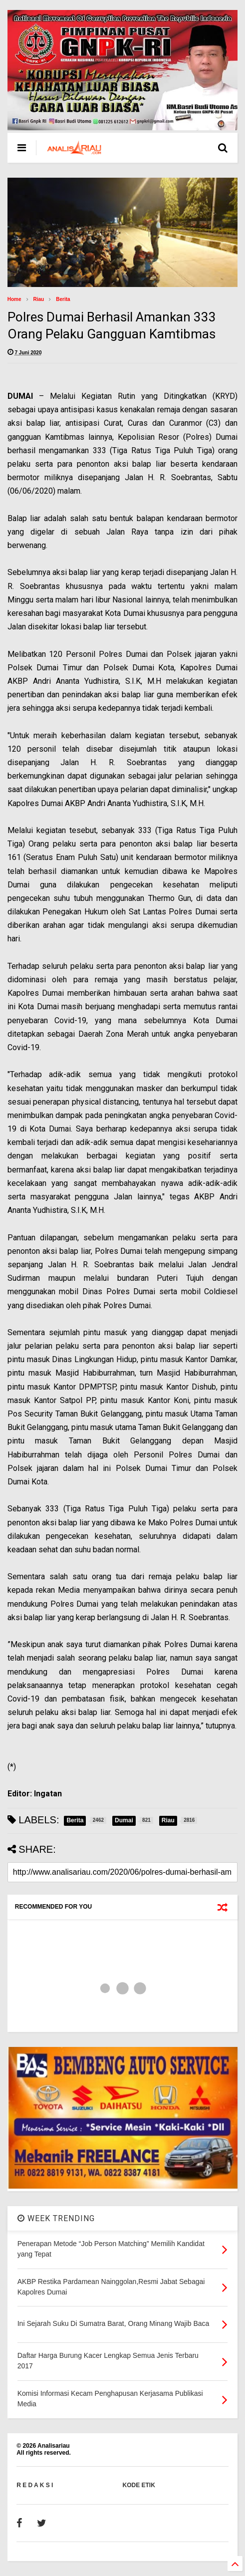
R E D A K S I (34, 2485)
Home (14, 299)
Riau (38, 299)
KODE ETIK (139, 2485)
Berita (63, 299)
